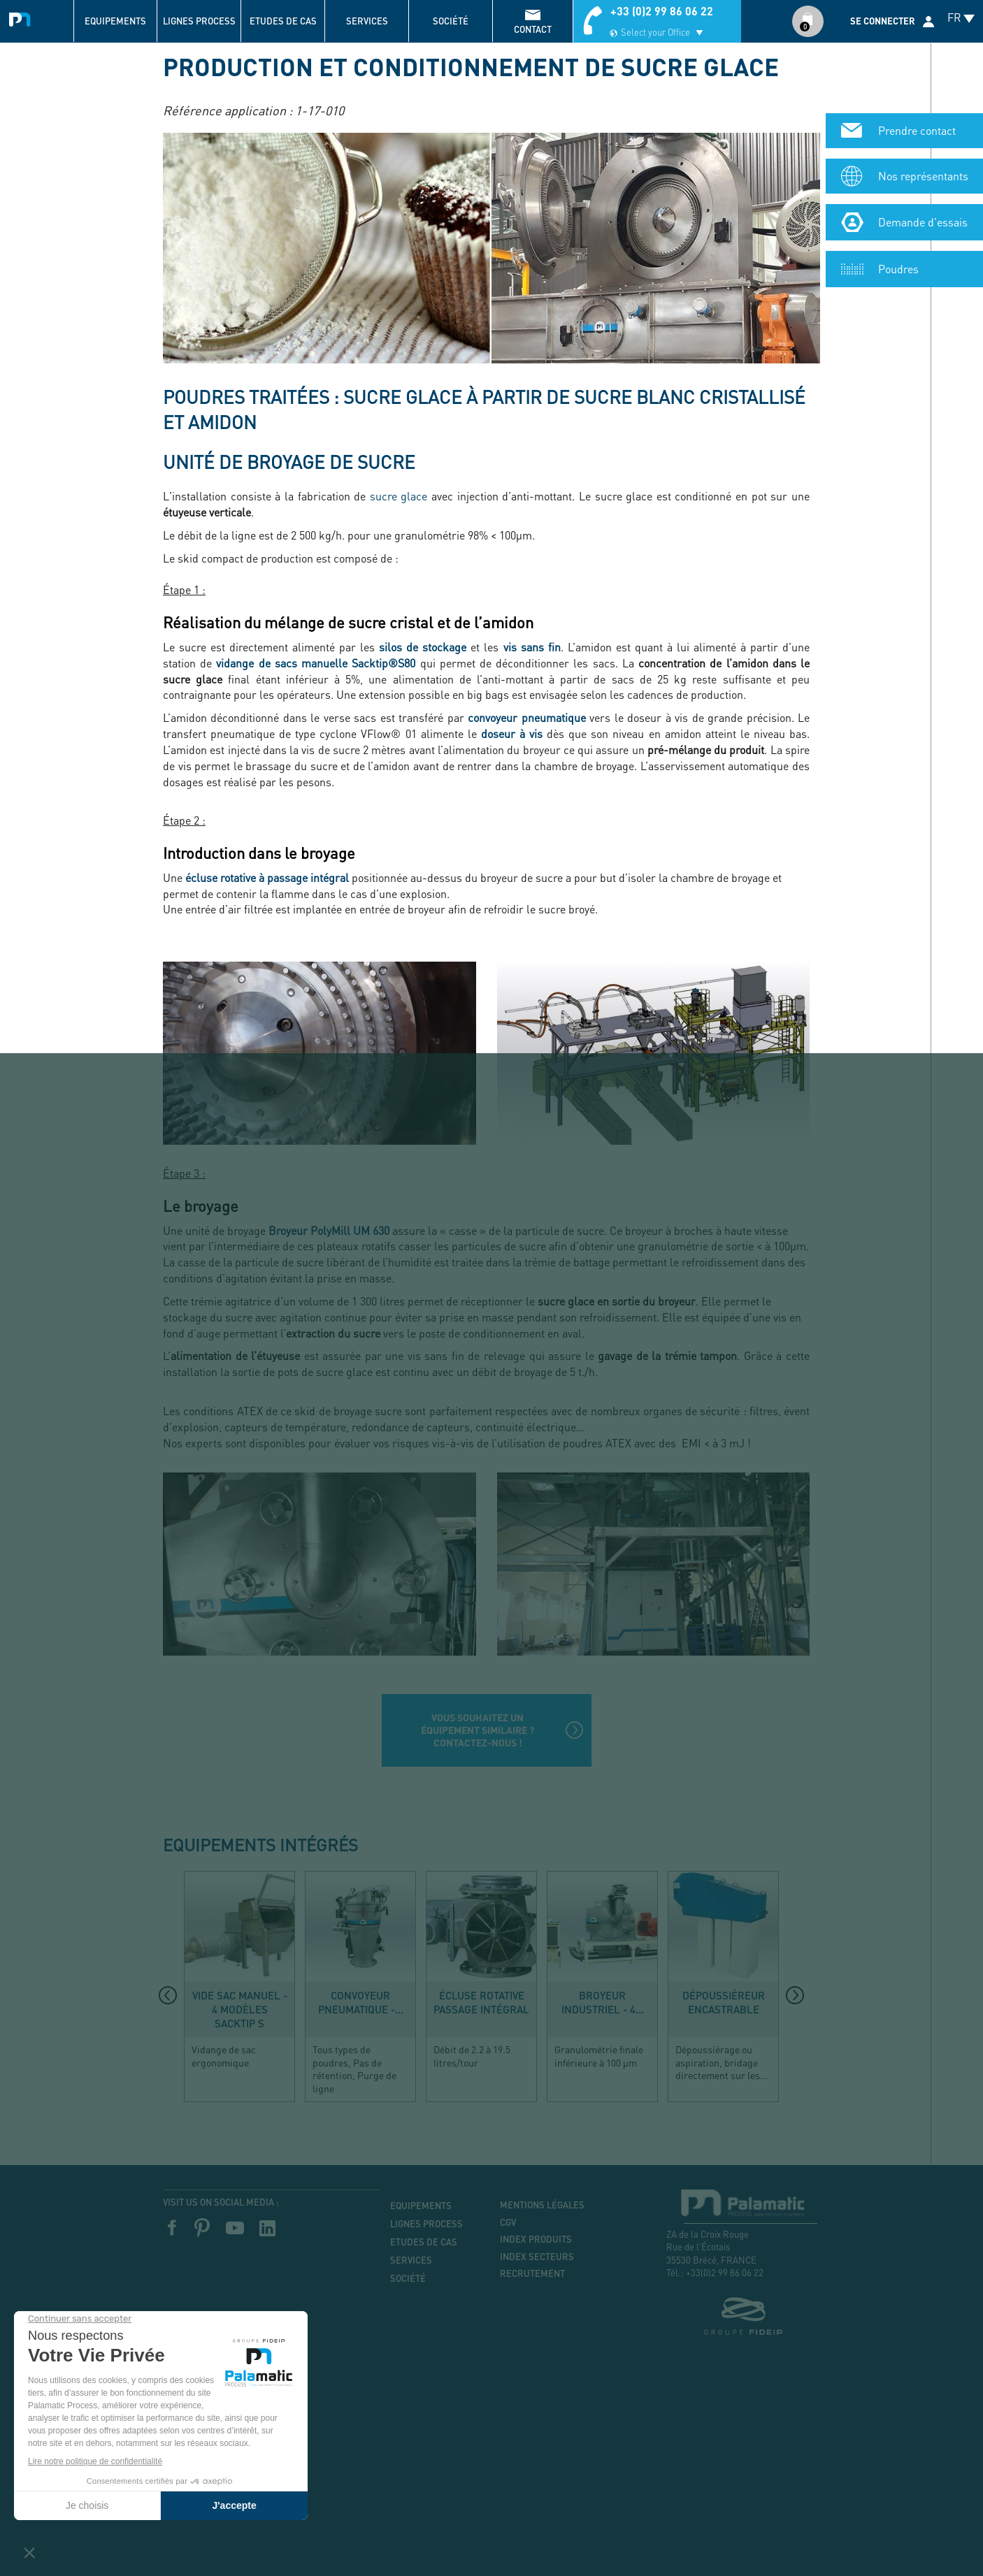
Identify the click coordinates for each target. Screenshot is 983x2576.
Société (450, 21)
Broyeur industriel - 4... (602, 2002)
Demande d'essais (923, 151)
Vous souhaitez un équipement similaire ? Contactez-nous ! (477, 1730)
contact (533, 29)
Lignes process (199, 21)
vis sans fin (532, 646)
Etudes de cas (283, 21)
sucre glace (399, 496)
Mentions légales (542, 2204)
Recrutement (532, 2273)
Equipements (115, 21)
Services (367, 21)
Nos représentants (923, 105)
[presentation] (168, 1995)
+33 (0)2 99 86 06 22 (661, 10)
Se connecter (882, 21)
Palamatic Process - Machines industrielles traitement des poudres (22, 17)
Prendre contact (917, 59)
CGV (508, 2222)
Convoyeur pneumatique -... (360, 2002)
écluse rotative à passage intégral (267, 877)
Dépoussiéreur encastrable (723, 2002)
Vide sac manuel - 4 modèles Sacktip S (239, 2009)
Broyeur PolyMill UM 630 (330, 1230)
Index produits (536, 2239)
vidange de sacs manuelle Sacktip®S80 (315, 663)
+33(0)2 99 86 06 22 (724, 2272)
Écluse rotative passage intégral (481, 2002)
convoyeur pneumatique (526, 717)
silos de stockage (422, 646)
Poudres (898, 198)
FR (954, 17)
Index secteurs (537, 2256)
